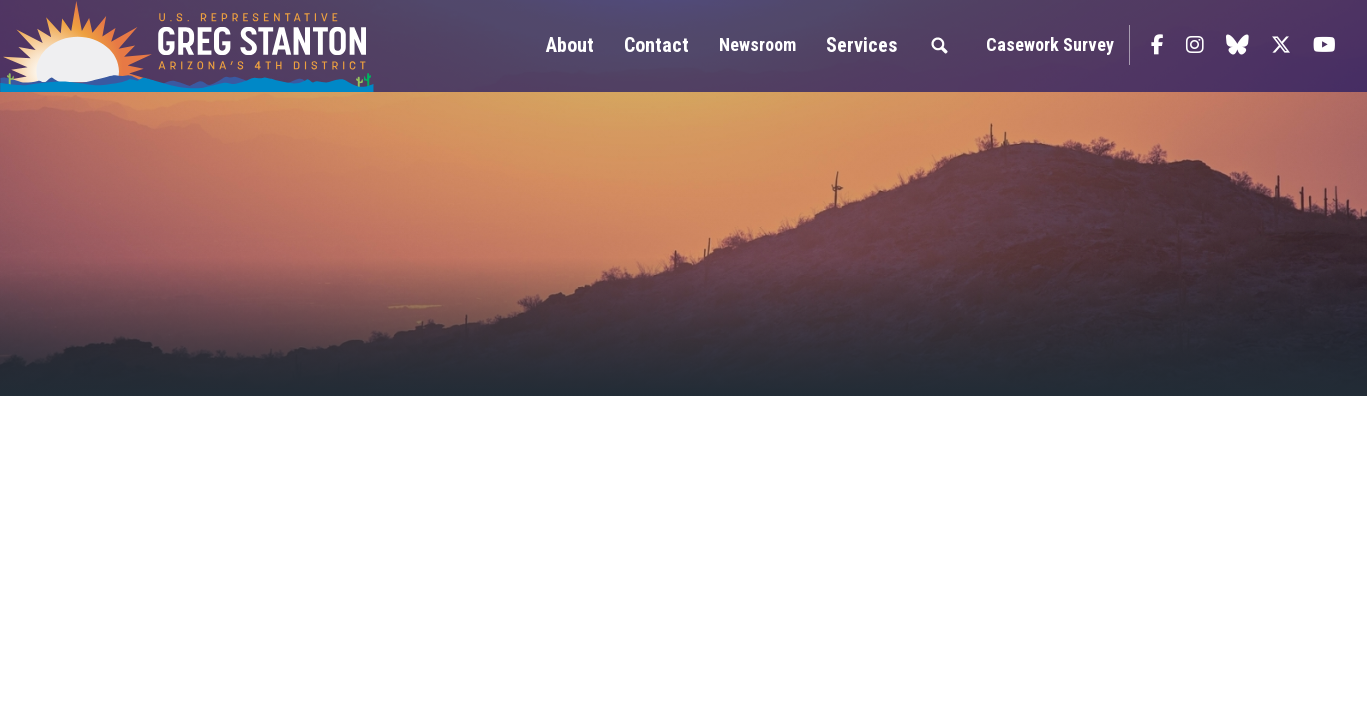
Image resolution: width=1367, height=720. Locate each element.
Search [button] (939, 45)
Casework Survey (1050, 44)
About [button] (570, 45)
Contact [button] (656, 45)
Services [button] (861, 45)
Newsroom (757, 44)
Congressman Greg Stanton (235, 46)
